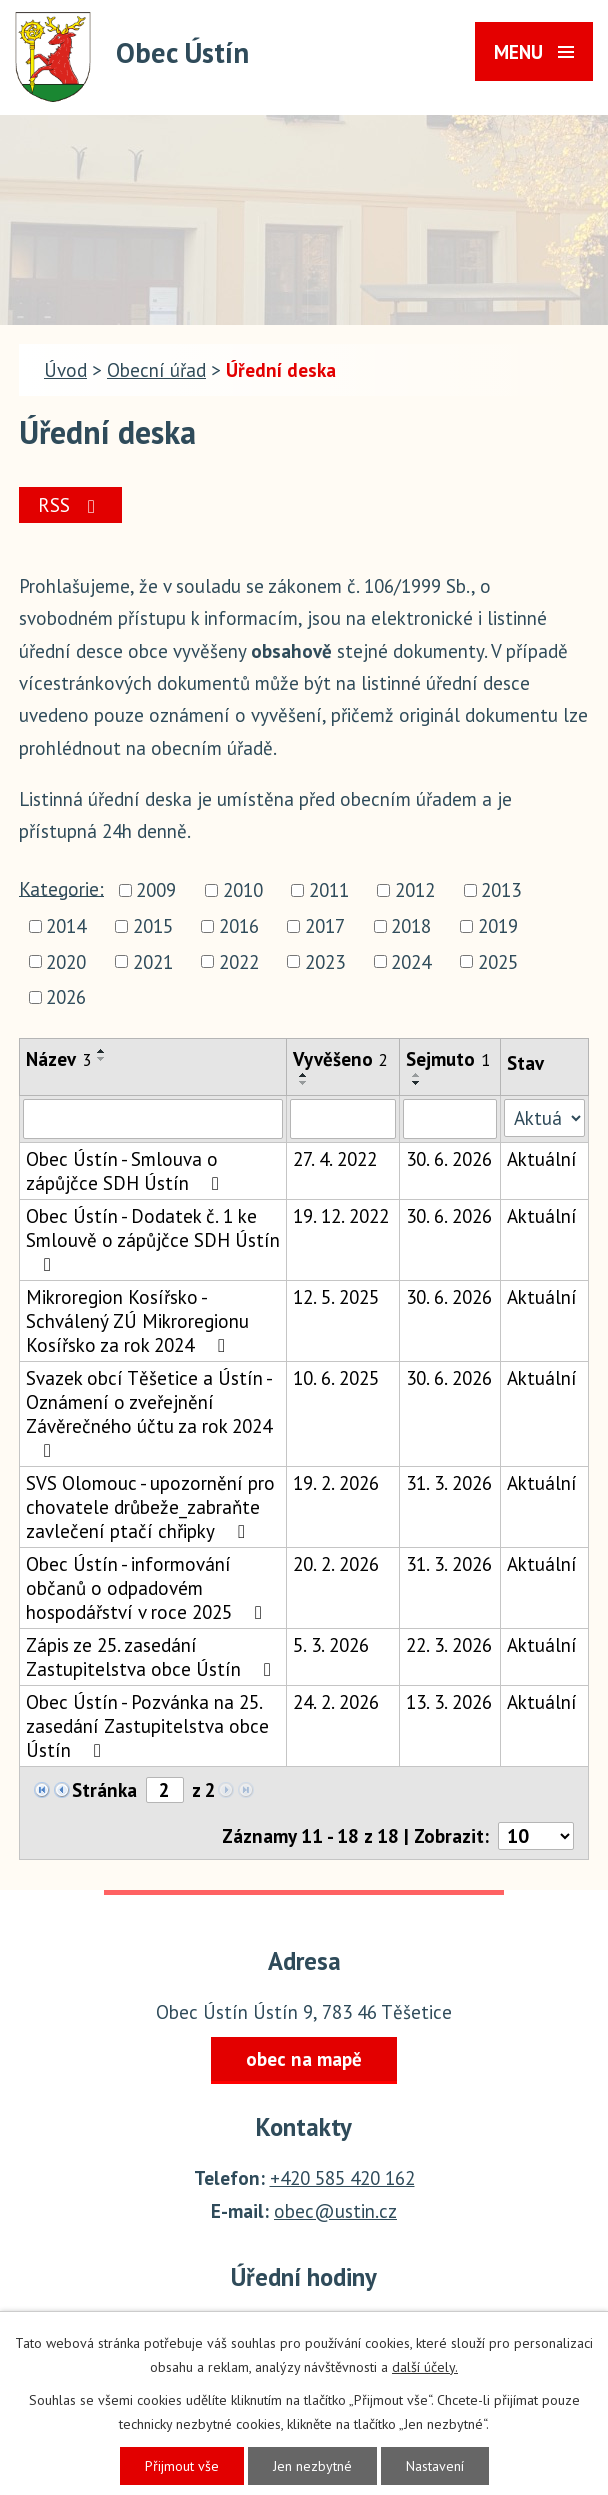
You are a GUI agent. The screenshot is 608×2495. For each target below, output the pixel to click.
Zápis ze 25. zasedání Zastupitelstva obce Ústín (152, 1657)
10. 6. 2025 (336, 1378)
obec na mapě (304, 2059)
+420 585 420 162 (342, 2178)
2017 (325, 926)
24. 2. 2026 (336, 1702)
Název (58, 1059)
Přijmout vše (182, 2466)
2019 (498, 926)
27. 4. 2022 (335, 1159)
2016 (239, 926)
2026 (66, 998)
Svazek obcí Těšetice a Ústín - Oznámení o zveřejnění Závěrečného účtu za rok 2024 (149, 1413)
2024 (411, 962)
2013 (501, 890)
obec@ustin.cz (335, 2211)
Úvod (65, 370)
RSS (70, 505)
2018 (411, 926)
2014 (66, 926)
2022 (239, 962)
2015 (153, 926)
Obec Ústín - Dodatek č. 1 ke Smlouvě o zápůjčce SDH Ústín (153, 1239)
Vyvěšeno (340, 1059)
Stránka (104, 1790)
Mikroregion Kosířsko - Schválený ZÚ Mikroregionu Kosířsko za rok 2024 (137, 1321)
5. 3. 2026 (331, 1645)
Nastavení (435, 2466)
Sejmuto (448, 1059)
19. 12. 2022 (341, 1216)
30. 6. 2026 (449, 1159)
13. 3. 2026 (449, 1702)
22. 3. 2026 (449, 1645)
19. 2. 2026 (336, 1483)
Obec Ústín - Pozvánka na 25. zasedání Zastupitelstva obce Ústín (147, 1726)
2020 (66, 962)
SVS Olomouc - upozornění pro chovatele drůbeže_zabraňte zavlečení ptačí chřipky (150, 1507)
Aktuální (542, 1159)
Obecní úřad (156, 370)
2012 (415, 890)
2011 (329, 890)
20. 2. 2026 (336, 1564)
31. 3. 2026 (449, 1483)
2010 (243, 890)
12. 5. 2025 (336, 1297)
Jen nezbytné (312, 2466)
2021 (153, 962)
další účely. (425, 2367)
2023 (325, 962)
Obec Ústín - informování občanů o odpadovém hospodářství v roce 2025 (148, 1588)
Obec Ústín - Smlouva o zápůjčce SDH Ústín (126, 1171)
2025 (498, 962)
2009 (156, 890)
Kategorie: (61, 888)
